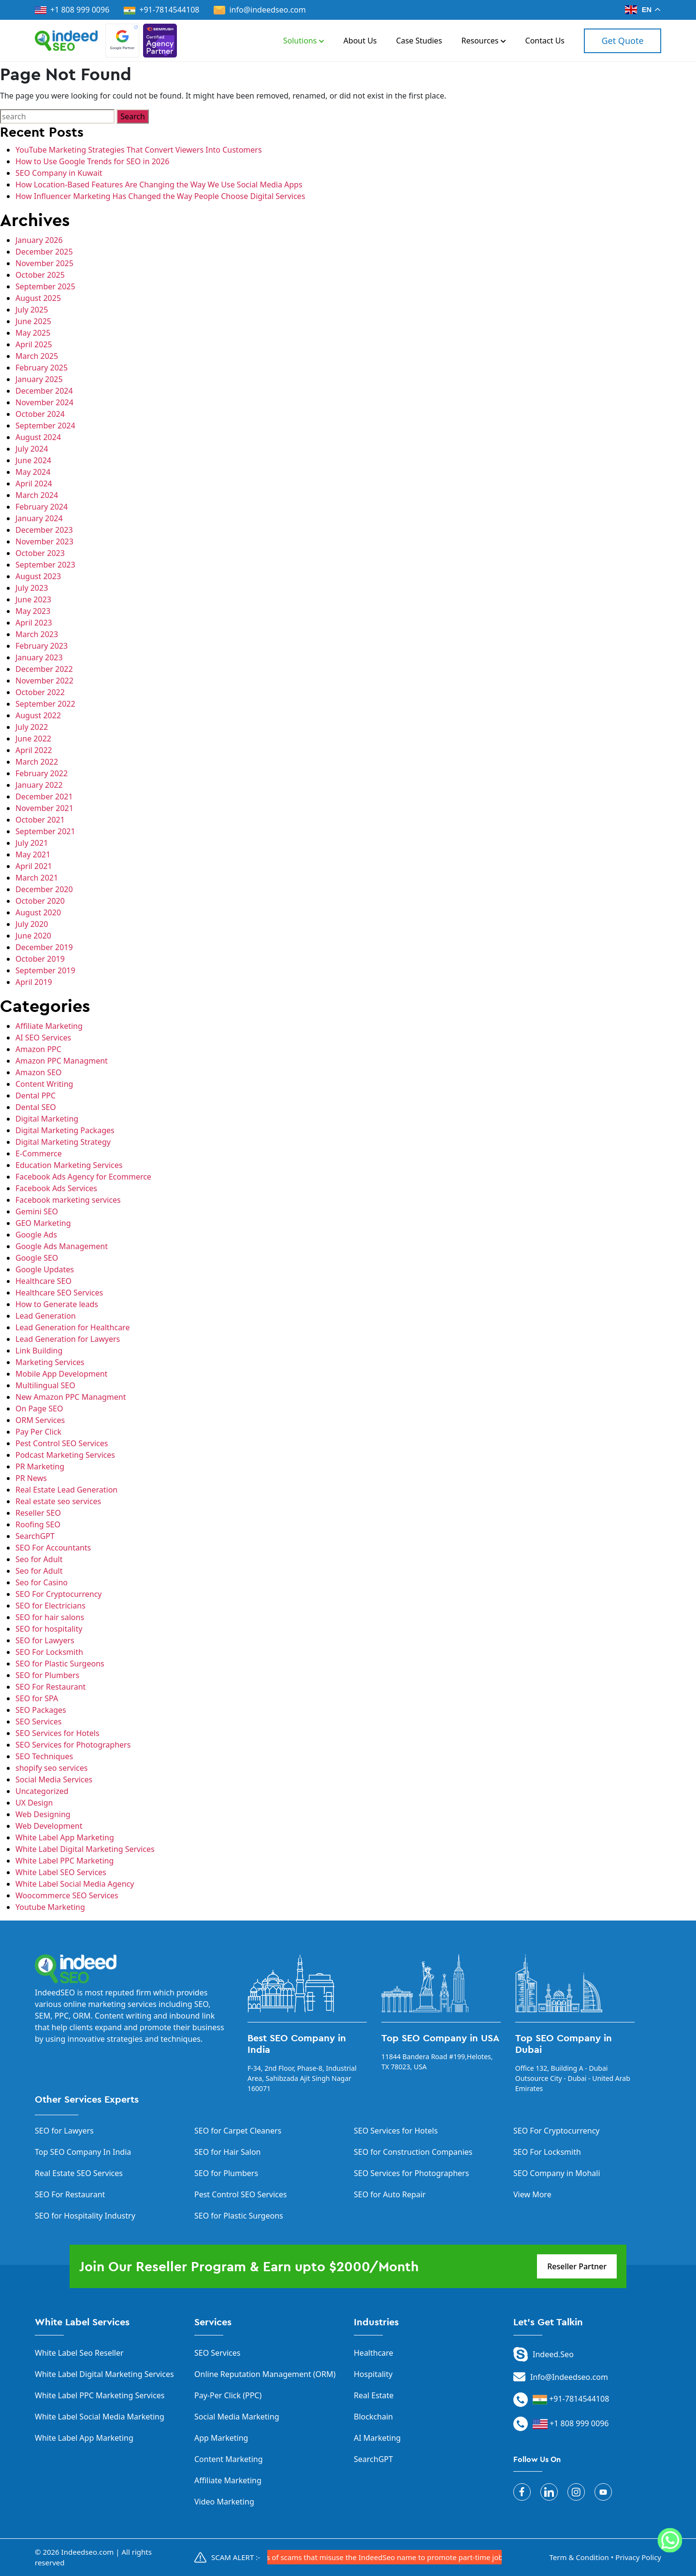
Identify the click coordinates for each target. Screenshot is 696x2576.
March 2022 (36, 761)
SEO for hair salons (49, 1617)
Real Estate (373, 2395)
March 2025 (36, 356)
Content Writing (44, 1084)
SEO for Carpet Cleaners (237, 2130)
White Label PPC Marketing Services (100, 2395)
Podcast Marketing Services (65, 1455)
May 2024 (32, 472)
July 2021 (31, 843)
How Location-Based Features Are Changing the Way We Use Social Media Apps (159, 184)
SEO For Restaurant (50, 1686)
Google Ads (36, 1234)
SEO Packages (40, 1710)
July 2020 (31, 924)
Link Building (38, 1350)
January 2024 (39, 518)
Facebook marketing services (68, 1200)
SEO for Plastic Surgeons (59, 1663)
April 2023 (33, 622)
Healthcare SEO (43, 1281)
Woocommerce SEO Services (66, 1895)
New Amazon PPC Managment (70, 1397)
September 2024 (45, 425)
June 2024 (33, 460)
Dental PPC (35, 1095)
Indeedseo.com (87, 2552)
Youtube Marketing (50, 1907)
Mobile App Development (61, 1373)
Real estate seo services (58, 1501)
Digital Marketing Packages (65, 1130)
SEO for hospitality (48, 1628)
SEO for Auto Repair (390, 2194)
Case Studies (419, 40)
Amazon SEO (38, 1072)
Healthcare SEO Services (59, 1292)
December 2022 (44, 669)
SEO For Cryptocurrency (58, 1594)
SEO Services (38, 1721)
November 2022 (44, 680)
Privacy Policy (638, 2557)
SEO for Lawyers (44, 1640)
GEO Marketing (43, 1223)
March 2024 (36, 495)
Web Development (48, 1826)
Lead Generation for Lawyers (67, 1339)
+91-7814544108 (169, 9)
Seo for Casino (41, 1582)
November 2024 (44, 402)
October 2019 (40, 959)
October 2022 (40, 692)
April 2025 (33, 344)
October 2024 (40, 414)
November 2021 (44, 808)
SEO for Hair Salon (227, 2152)
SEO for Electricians (50, 1605)
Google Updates (44, 1269)
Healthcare (373, 2353)
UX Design (34, 1802)
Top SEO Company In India (83, 2152)
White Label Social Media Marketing (99, 2416)
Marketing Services (50, 1362)
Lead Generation (45, 1315)
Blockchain (373, 2416)
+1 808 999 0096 (72, 9)
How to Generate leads (56, 1304)
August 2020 (38, 912)
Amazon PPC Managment (61, 1060)
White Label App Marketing (64, 1837)
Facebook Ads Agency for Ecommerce (83, 1176)
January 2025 (39, 379)
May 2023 (32, 611)
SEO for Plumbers (47, 1675)
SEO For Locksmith (49, 1652)
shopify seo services (51, 1768)
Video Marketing (224, 2501)
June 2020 (33, 935)
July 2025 (31, 309)
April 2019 (33, 982)
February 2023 (41, 645)
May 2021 (32, 854)
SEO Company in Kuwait (58, 173)
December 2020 (44, 889)
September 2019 (45, 970)
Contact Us (545, 40)
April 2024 (33, 483)
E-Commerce (38, 1153)
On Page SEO (39, 1408)
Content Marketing (228, 2459)
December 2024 (44, 390)
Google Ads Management (61, 1246)
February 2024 (41, 506)
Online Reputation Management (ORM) (264, 2374)
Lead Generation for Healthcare (72, 1327)
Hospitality (373, 2374)
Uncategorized (42, 1791)
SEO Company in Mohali (556, 2173)
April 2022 (33, 750)
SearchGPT (35, 1536)
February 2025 (41, 367)
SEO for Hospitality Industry (85, 2215)
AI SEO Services (43, 1037)
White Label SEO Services (60, 1872)
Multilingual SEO (45, 1385)
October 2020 (40, 901)
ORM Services (40, 1420)
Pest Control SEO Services (61, 1443)
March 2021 (36, 877)
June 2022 (33, 738)
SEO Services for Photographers (72, 1744)
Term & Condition (579, 2557)
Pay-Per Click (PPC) (227, 2395)
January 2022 (39, 785)
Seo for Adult (38, 1559)
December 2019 (44, 947)
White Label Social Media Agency (74, 1884)
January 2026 (39, 240)
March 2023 (36, 634)
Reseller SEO (38, 1513)
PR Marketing (39, 1466)
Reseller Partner (577, 2266)
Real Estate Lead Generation (66, 1489)
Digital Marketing (46, 1118)
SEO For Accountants (53, 1547)
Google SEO (36, 1257)
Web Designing (43, 1814)
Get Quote (622, 40)
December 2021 (44, 796)
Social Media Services (53, 1779)
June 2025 (33, 321)
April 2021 (33, 866)
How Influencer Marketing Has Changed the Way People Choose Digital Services (160, 196)
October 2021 (40, 819)
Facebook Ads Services (56, 1188)
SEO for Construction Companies (413, 2152)
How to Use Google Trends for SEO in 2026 (92, 161)
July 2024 (31, 448)
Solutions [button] (303, 40)
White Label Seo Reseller (79, 2353)
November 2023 (44, 541)
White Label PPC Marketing (64, 1860)
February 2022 (41, 773)
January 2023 (39, 657)
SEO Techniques (44, 1756)
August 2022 (38, 715)
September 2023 (45, 564)
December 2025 (44, 251)
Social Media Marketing (236, 2416)
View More (532, 2194)
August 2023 (38, 576)
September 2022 (45, 703)
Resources (484, 40)
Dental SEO (35, 1107)
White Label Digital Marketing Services (85, 1849)
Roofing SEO (37, 1524)
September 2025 (45, 286)
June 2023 (33, 599)
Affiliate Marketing (49, 1026)
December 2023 (44, 530)
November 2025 (44, 263)
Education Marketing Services (68, 1165)
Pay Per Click (38, 1431)
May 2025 (32, 332)
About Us (360, 40)
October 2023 (40, 553)
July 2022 (31, 727)
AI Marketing (377, 2438)
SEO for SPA (36, 1698)
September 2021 (45, 831)
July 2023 (31, 588)
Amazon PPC (38, 1049)
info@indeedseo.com (259, 9)
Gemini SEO (36, 1211)
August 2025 (38, 298)
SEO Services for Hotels (57, 1733)
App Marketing (221, 2438)
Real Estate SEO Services (79, 2173)
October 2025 (40, 275)
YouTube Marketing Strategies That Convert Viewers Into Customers (138, 149)
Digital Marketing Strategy (63, 1142)
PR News (31, 1478)
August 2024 (38, 437)
